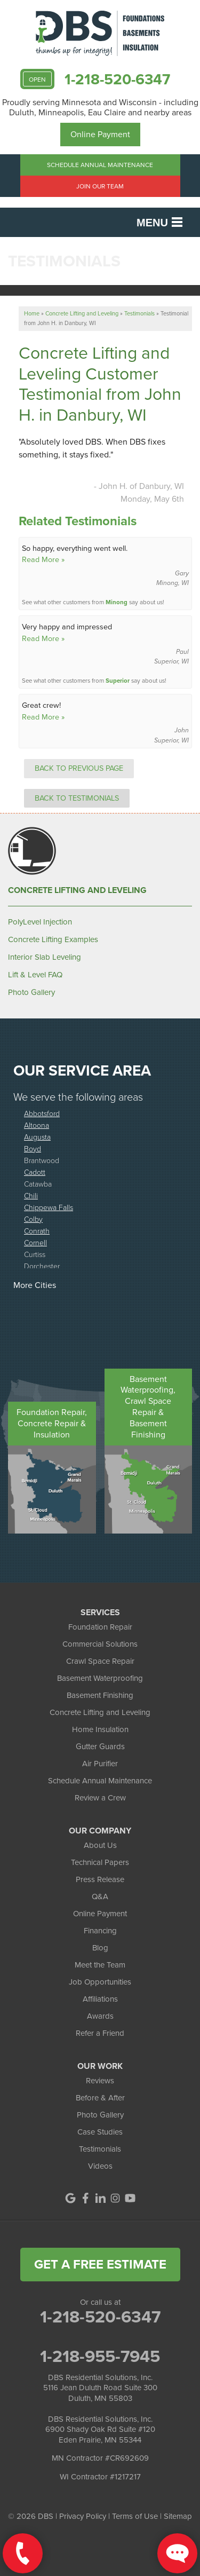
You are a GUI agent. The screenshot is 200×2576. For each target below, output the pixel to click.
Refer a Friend (100, 2033)
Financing (100, 1931)
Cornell (35, 1242)
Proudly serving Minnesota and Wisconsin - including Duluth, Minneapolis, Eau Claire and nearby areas (100, 107)
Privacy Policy (82, 2516)
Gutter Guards (100, 1746)
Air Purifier (100, 1763)
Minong (116, 602)
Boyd (32, 1148)
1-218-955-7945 (100, 2356)
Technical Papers (100, 1862)
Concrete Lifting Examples (53, 939)
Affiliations (100, 1999)
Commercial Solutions (100, 1644)
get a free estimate (100, 2264)
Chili (31, 1195)
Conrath (37, 1231)
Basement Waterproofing (100, 1678)
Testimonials (100, 2149)
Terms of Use (135, 2516)
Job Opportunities (100, 1982)
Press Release (100, 1879)
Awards (100, 2016)
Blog (100, 1948)
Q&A (100, 1896)
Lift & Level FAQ (35, 974)
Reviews (100, 2081)
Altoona (36, 1125)
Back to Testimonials (77, 798)
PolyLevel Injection (40, 922)
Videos (100, 2166)
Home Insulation (100, 1729)
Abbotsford (42, 1113)
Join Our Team (100, 186)
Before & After (100, 2098)
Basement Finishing (100, 1695)
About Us (100, 1845)
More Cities (34, 1285)
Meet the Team (100, 1965)
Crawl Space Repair (100, 1661)
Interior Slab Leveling (44, 957)
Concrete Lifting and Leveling (77, 890)
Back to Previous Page (79, 768)
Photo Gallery (31, 992)
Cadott (34, 1172)
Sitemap (178, 2516)
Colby (33, 1219)
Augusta (37, 1137)
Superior (118, 680)
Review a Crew (100, 1798)
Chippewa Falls (48, 1207)
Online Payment (100, 134)
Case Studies (100, 2132)
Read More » (43, 559)
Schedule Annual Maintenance (100, 165)
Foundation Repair (100, 1627)
